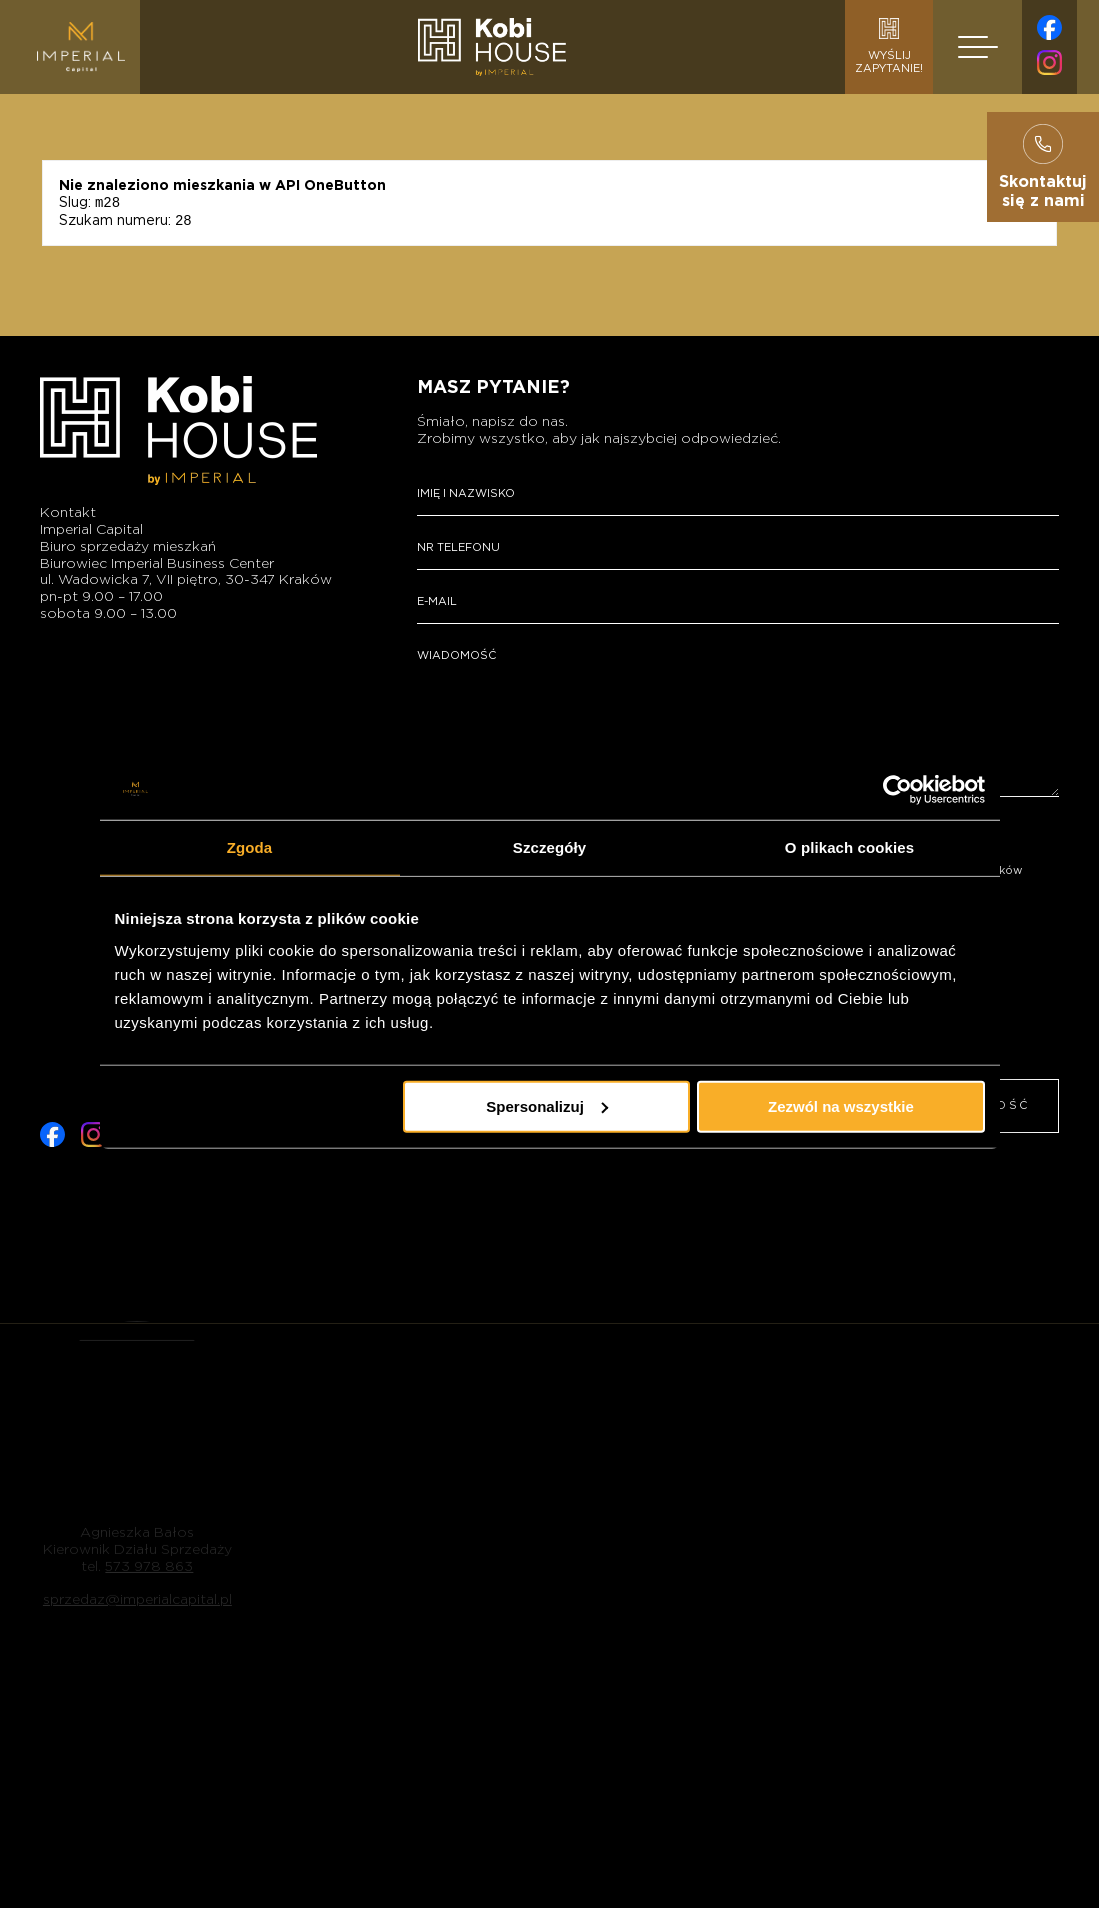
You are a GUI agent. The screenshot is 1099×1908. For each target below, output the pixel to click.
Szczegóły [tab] (549, 847)
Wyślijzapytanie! (889, 46)
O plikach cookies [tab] (849, 847)
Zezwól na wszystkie (841, 1105)
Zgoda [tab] (250, 847)
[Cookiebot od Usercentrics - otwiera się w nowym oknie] (897, 790)
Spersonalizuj (547, 1105)
